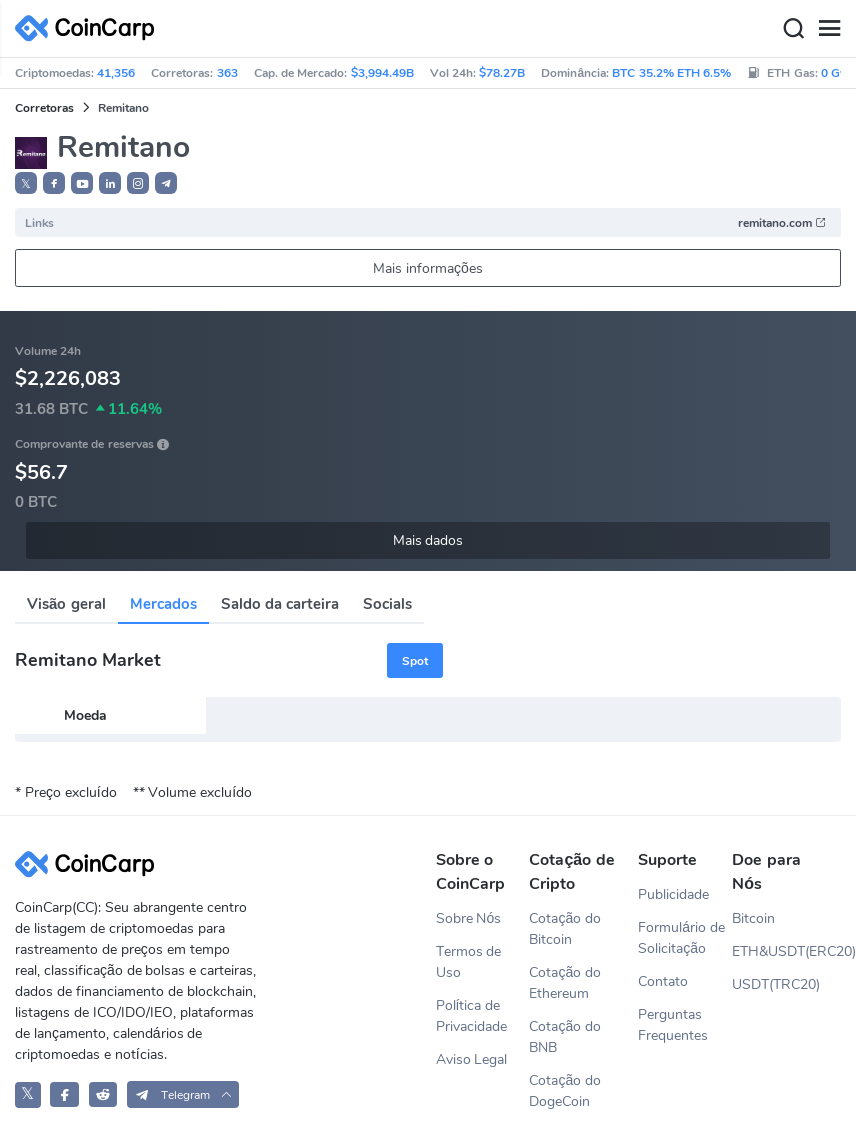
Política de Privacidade (471, 1016)
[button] (54, 183)
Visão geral (66, 604)
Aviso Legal (472, 1059)
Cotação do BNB (565, 1037)
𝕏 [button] (26, 184)
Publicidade (673, 894)
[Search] (793, 29)
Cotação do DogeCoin (565, 1091)
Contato (663, 981)
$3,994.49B (382, 73)
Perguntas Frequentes (673, 1025)
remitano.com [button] (782, 223)
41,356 (116, 73)
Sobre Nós (469, 918)
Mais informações (428, 268)
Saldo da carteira (280, 604)
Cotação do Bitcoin (565, 929)
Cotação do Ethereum (565, 983)
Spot (415, 661)
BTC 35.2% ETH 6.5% (671, 73)
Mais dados (428, 540)
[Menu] (829, 29)
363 (227, 73)
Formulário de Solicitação (681, 938)
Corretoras (44, 108)
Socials (387, 604)
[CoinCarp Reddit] (103, 1094)
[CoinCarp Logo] (90, 28)
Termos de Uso (469, 962)
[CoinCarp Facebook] (64, 1094)
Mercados (163, 604)
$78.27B (502, 73)
